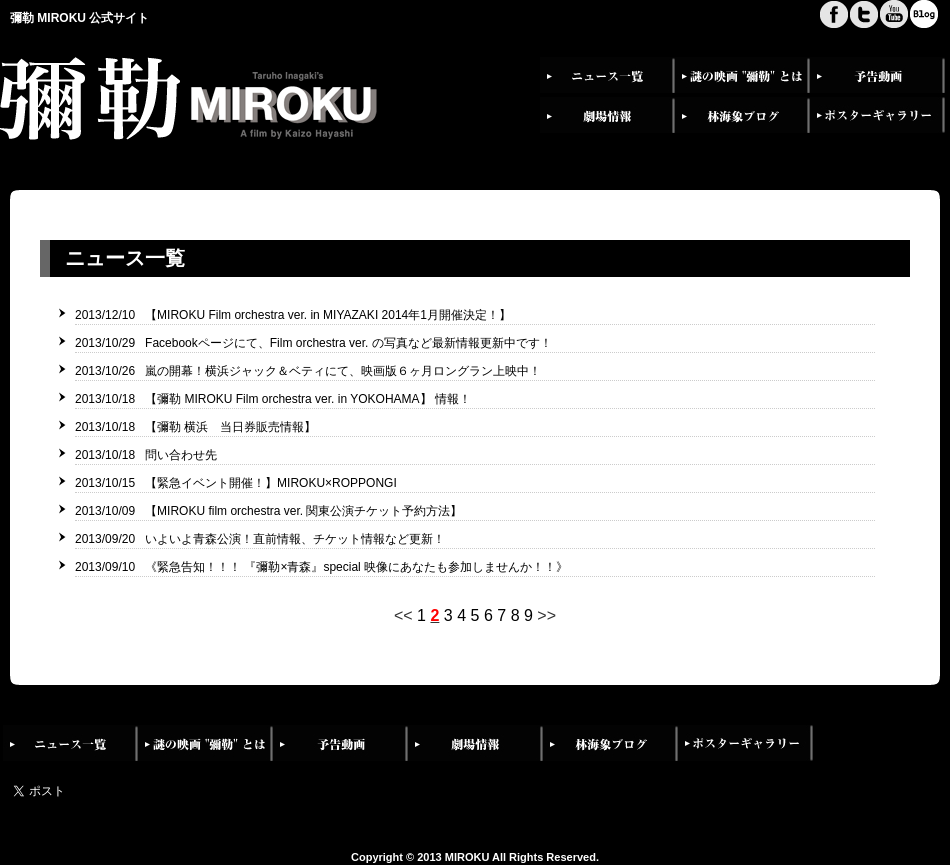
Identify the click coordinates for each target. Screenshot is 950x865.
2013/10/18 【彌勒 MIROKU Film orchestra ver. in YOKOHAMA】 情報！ (273, 399)
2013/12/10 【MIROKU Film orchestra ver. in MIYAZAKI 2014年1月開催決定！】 (293, 315)
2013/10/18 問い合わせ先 (146, 455)
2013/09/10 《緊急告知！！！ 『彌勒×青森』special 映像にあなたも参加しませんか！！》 (321, 567)
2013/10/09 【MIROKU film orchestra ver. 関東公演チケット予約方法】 (268, 511)
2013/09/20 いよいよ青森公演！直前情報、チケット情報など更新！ (260, 539)
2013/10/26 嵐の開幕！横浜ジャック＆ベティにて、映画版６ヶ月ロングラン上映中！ (308, 371)
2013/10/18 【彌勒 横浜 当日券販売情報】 (195, 427)
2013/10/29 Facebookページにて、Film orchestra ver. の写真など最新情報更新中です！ (313, 343)
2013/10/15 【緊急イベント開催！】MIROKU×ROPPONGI (236, 483)
